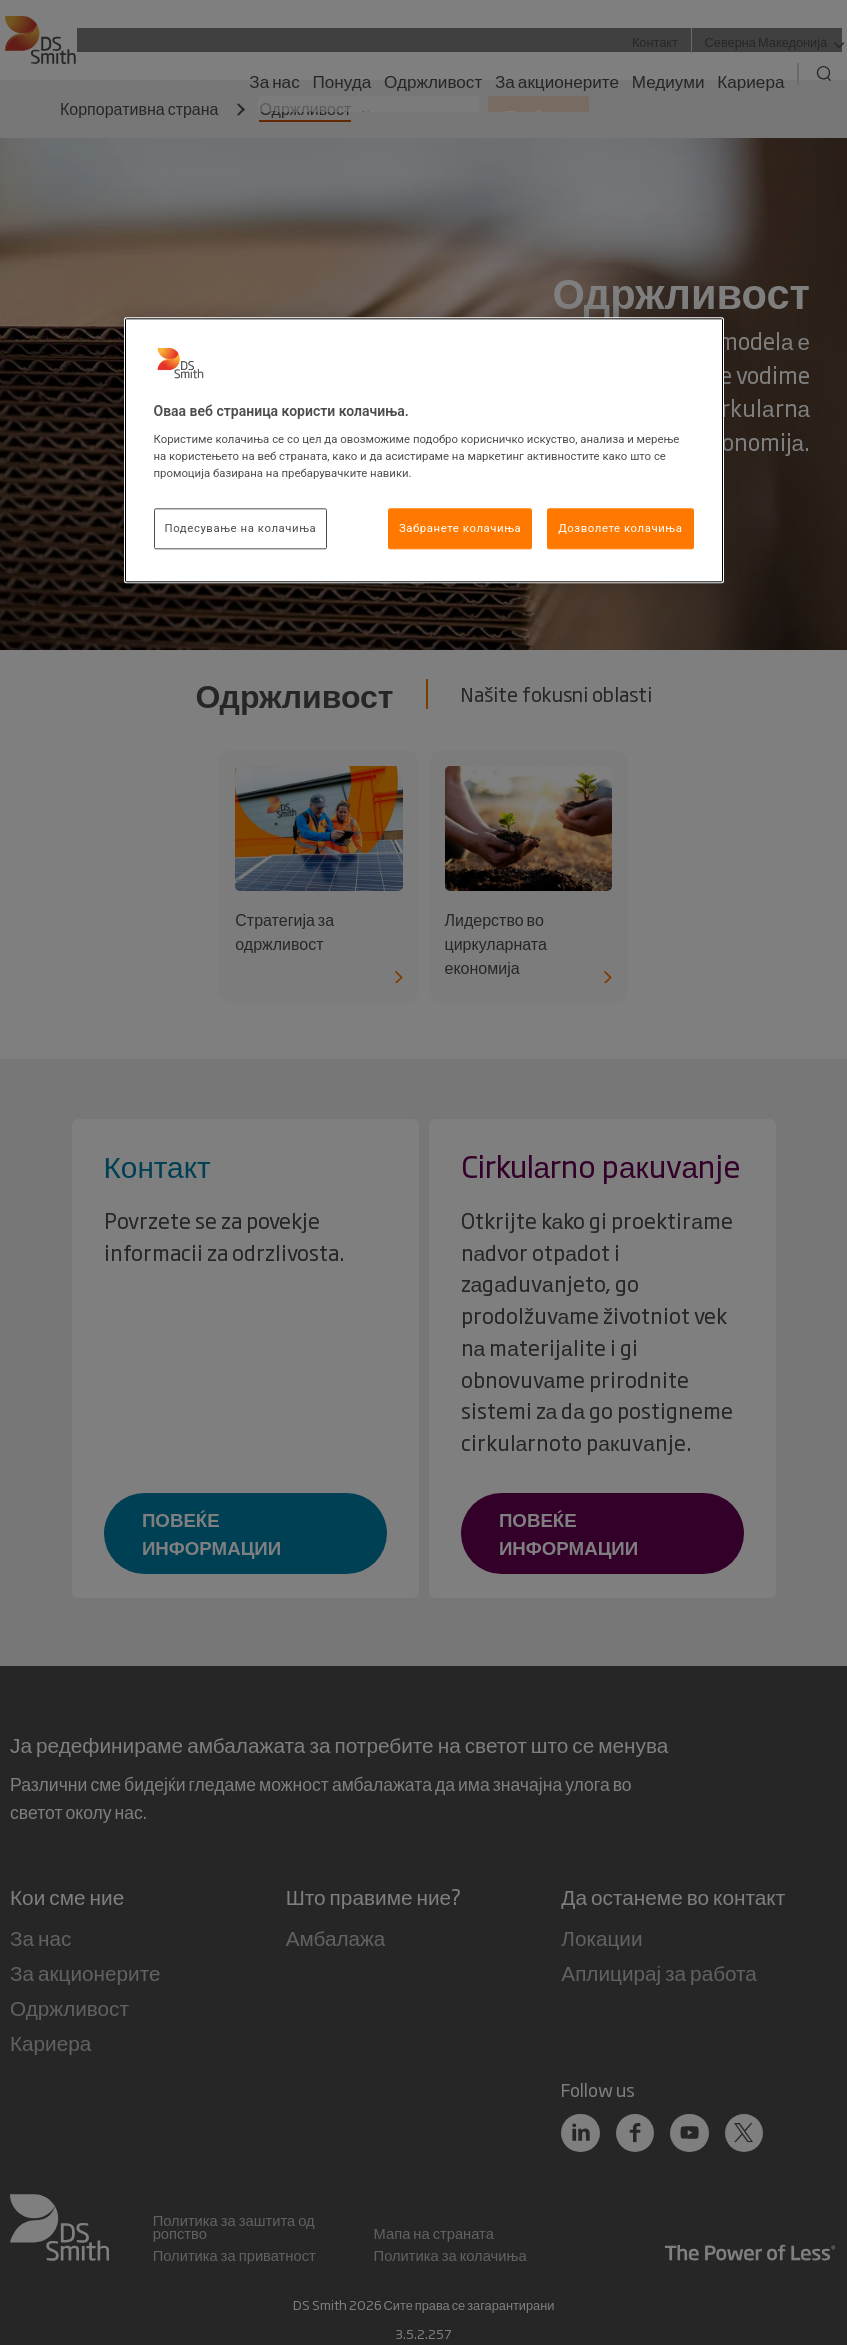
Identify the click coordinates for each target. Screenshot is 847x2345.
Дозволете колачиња (620, 528)
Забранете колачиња (460, 528)
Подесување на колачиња (241, 528)
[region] (424, 450)
